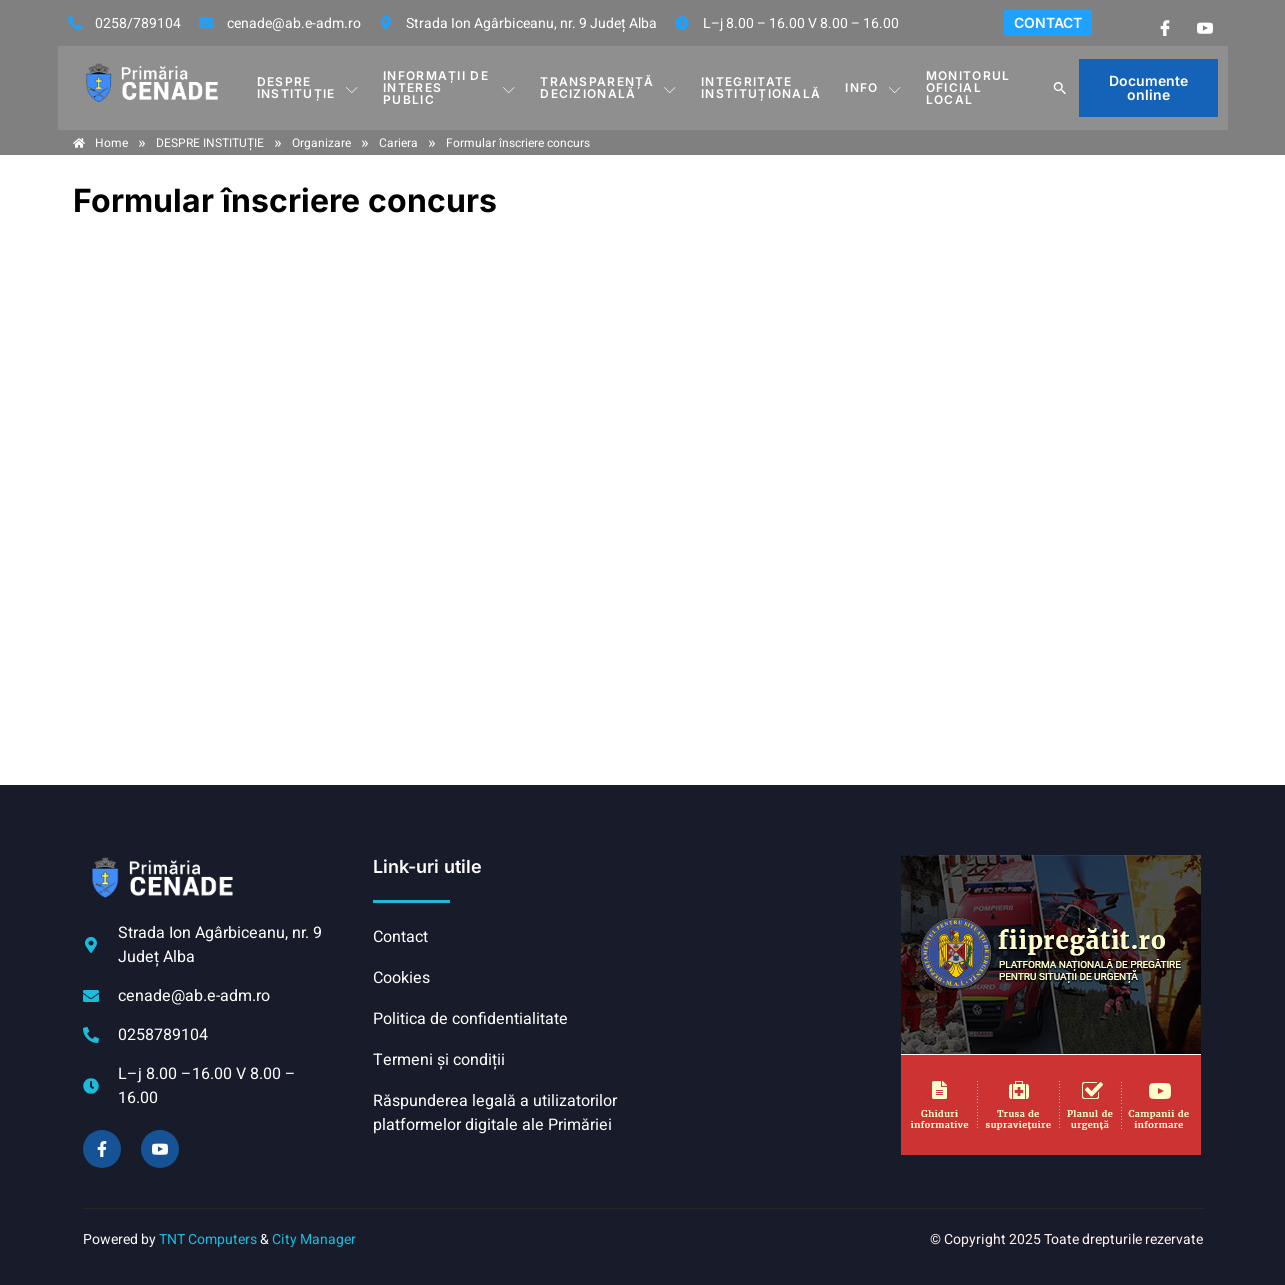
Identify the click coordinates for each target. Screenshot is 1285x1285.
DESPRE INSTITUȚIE (308, 87)
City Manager (314, 1239)
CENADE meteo (767, 930)
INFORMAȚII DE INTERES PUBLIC (449, 87)
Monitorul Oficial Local (968, 87)
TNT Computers (208, 1239)
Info (873, 88)
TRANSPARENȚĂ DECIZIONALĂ (608, 87)
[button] (1060, 88)
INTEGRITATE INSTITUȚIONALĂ (761, 87)
